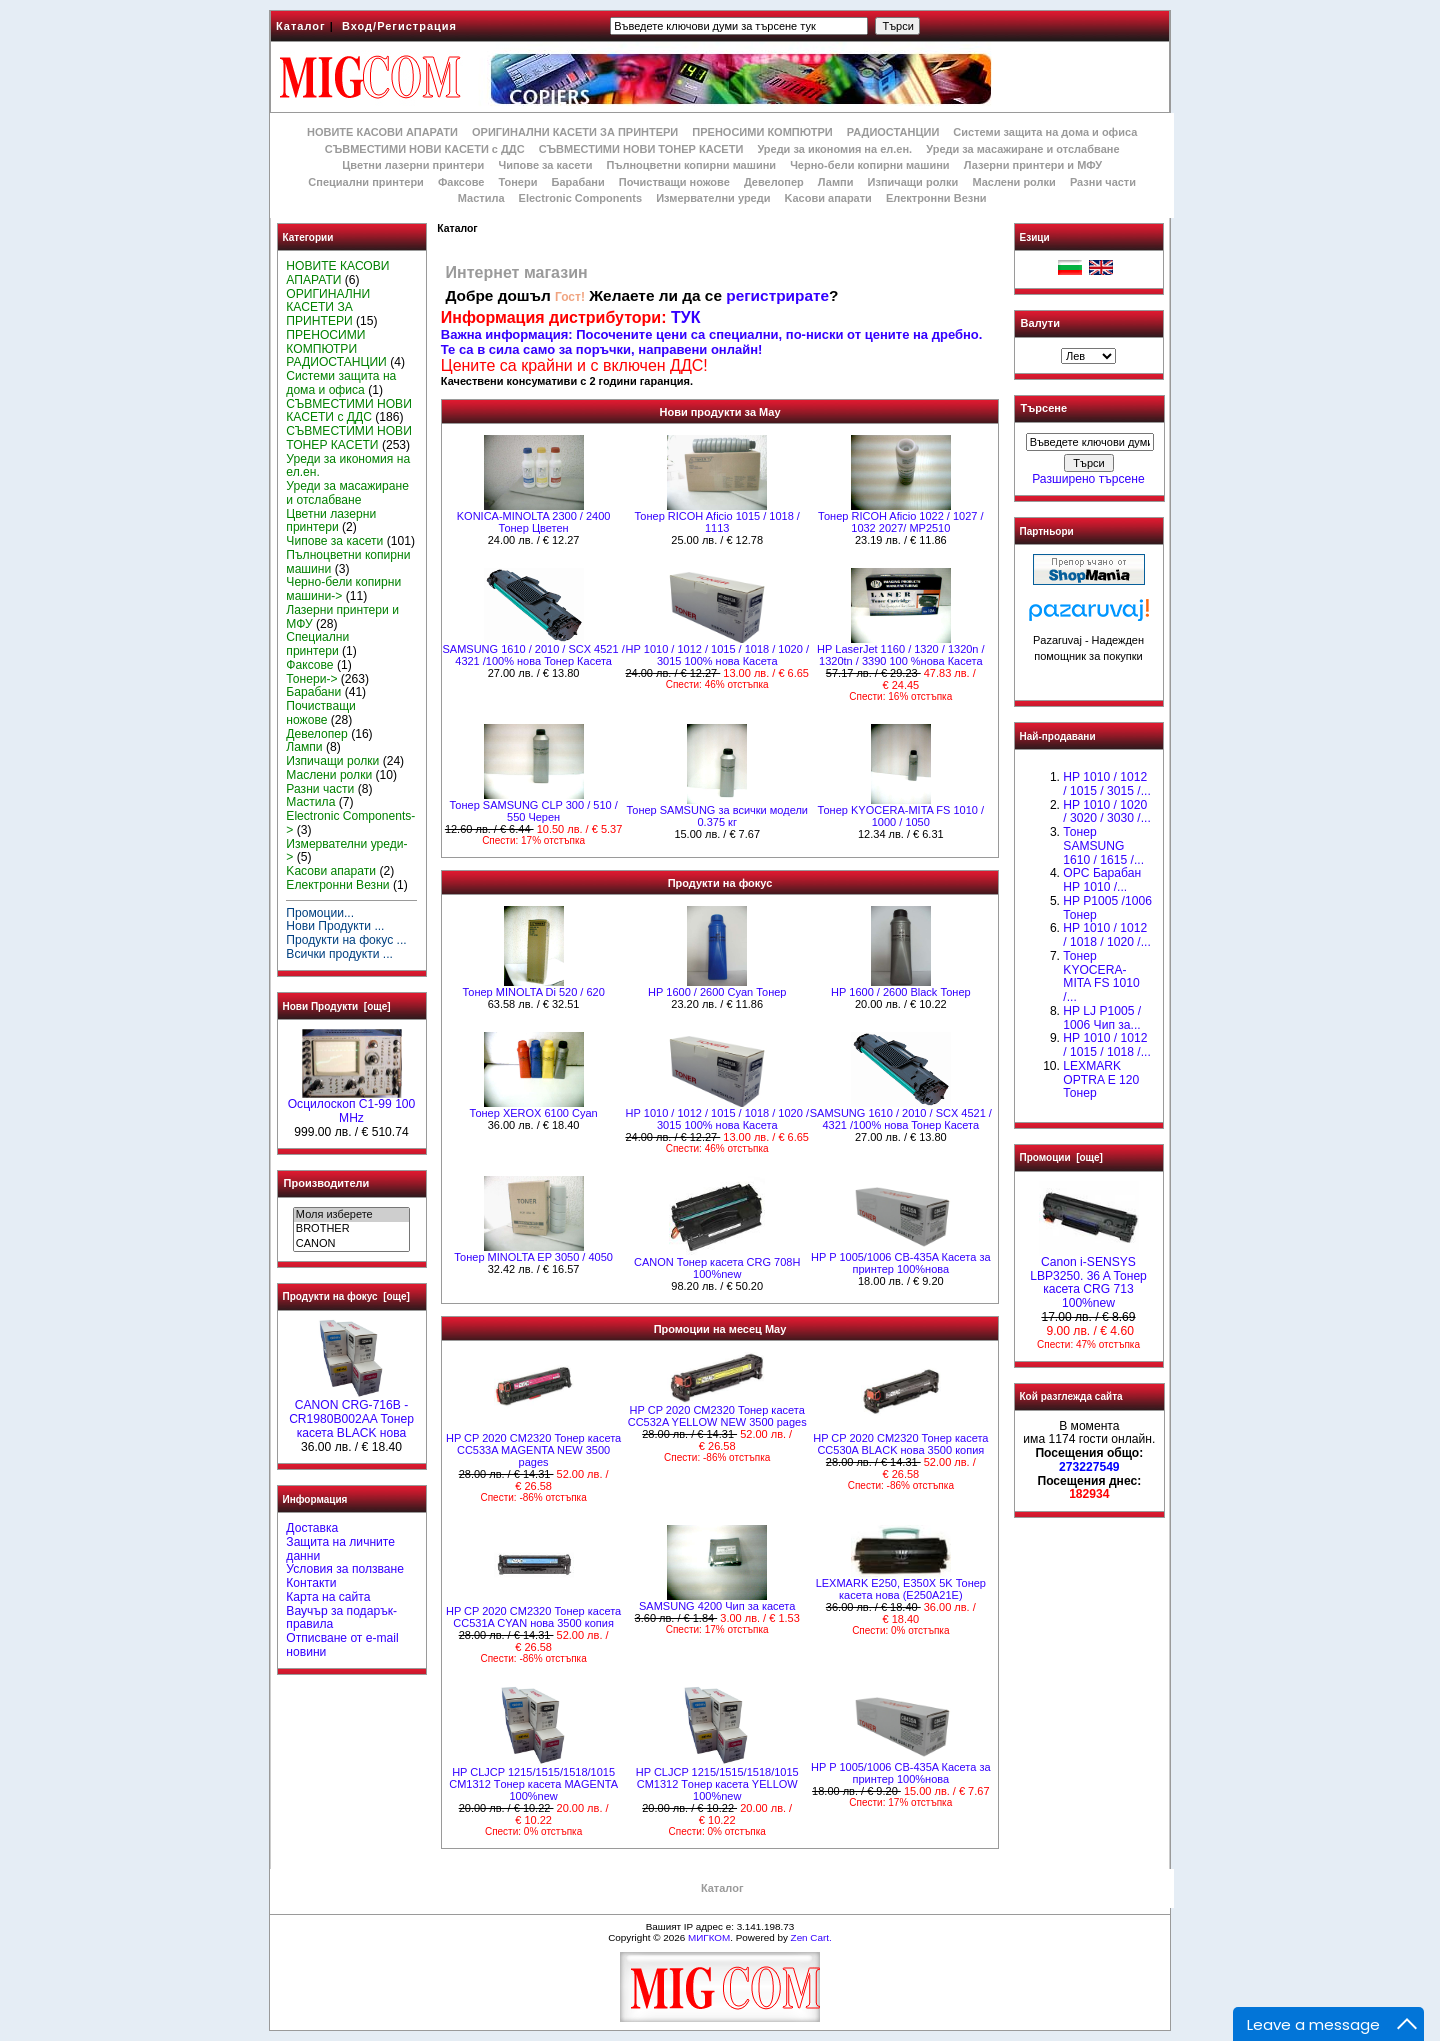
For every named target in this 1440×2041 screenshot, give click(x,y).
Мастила (481, 198)
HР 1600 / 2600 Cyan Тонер (717, 992)
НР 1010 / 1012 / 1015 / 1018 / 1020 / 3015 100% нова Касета (716, 655)
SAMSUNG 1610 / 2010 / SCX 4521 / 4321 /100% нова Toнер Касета (533, 655)
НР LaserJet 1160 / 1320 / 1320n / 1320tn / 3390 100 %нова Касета (901, 655)
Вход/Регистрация (399, 26)
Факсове (461, 182)
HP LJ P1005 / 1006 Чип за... (1102, 1018)
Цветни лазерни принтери (413, 165)
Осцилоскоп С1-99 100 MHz (352, 1106)
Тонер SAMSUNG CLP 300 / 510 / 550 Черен (533, 811)
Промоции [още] (1061, 1157)
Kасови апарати (828, 198)
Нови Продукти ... (335, 926)
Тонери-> (311, 679)
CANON (351, 1244)
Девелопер (774, 182)
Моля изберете (351, 1215)
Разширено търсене (1088, 479)
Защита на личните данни (340, 1549)
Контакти (311, 1583)
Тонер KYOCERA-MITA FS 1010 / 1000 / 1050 (901, 816)
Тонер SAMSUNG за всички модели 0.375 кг (717, 816)
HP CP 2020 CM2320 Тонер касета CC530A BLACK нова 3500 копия (900, 1444)
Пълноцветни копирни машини (691, 165)
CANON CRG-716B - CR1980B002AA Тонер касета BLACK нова (351, 1414)
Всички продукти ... (339, 954)
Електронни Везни (936, 198)
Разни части (1103, 182)
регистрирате (777, 295)
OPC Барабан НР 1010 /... (1102, 880)
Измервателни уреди (713, 198)
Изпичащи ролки (913, 182)
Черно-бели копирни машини (869, 165)
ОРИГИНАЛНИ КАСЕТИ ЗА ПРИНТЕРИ (575, 132)
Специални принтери (366, 182)
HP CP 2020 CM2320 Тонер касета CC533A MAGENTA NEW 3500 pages (533, 1450)
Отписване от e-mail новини (342, 1645)
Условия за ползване (345, 1569)
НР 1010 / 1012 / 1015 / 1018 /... (1106, 1045)
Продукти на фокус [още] (346, 1296)
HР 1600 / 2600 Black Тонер (901, 992)
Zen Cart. (811, 1937)
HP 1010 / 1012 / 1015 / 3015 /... (1106, 784)
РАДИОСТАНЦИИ (893, 132)
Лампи (836, 182)
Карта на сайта (328, 1597)
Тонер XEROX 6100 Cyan (534, 1113)
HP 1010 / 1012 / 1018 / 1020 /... (1106, 935)
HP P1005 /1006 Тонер (1107, 908)
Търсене (1044, 409)
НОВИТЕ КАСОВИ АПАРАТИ (382, 132)
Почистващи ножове (674, 182)
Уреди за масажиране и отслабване (1022, 149)
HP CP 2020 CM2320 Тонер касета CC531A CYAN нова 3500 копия (533, 1617)
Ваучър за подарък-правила (341, 1618)
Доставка (312, 1528)
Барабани (578, 182)
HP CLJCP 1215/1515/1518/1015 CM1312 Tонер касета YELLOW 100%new (717, 1784)
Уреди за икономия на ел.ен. (834, 149)
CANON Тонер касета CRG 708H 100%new (717, 1268)
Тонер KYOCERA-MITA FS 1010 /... (1101, 976)
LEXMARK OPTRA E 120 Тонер (1101, 1080)
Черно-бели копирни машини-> (343, 589)
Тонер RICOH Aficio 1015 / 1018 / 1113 (717, 522)
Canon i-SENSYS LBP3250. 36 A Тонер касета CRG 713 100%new (1088, 1277)
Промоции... (320, 913)
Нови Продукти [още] (337, 1006)
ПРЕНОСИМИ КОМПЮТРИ (762, 132)
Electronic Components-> (350, 823)
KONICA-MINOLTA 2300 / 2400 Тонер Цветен (534, 522)
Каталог (301, 26)
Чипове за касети (545, 165)
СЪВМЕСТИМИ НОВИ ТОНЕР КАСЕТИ (641, 149)
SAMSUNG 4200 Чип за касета (717, 1606)
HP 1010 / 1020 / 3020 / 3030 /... (1106, 812)
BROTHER (351, 1229)
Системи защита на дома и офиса (1045, 132)
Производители (327, 1183)
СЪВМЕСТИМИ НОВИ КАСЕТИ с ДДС (425, 149)
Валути (1040, 323)
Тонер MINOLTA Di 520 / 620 (533, 992)
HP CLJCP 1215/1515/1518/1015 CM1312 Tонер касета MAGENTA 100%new (533, 1784)
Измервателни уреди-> (346, 851)
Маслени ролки (1013, 182)
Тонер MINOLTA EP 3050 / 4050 (533, 1257)
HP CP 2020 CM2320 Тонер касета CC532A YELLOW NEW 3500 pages (717, 1416)
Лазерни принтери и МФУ (1033, 165)
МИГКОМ (709, 1937)
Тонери (517, 182)
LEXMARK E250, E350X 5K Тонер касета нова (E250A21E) (901, 1589)
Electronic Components (580, 198)
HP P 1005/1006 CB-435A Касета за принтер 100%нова (901, 1263)
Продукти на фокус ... (346, 940)
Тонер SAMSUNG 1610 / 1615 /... (1103, 846)
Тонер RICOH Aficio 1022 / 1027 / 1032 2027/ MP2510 (900, 522)
